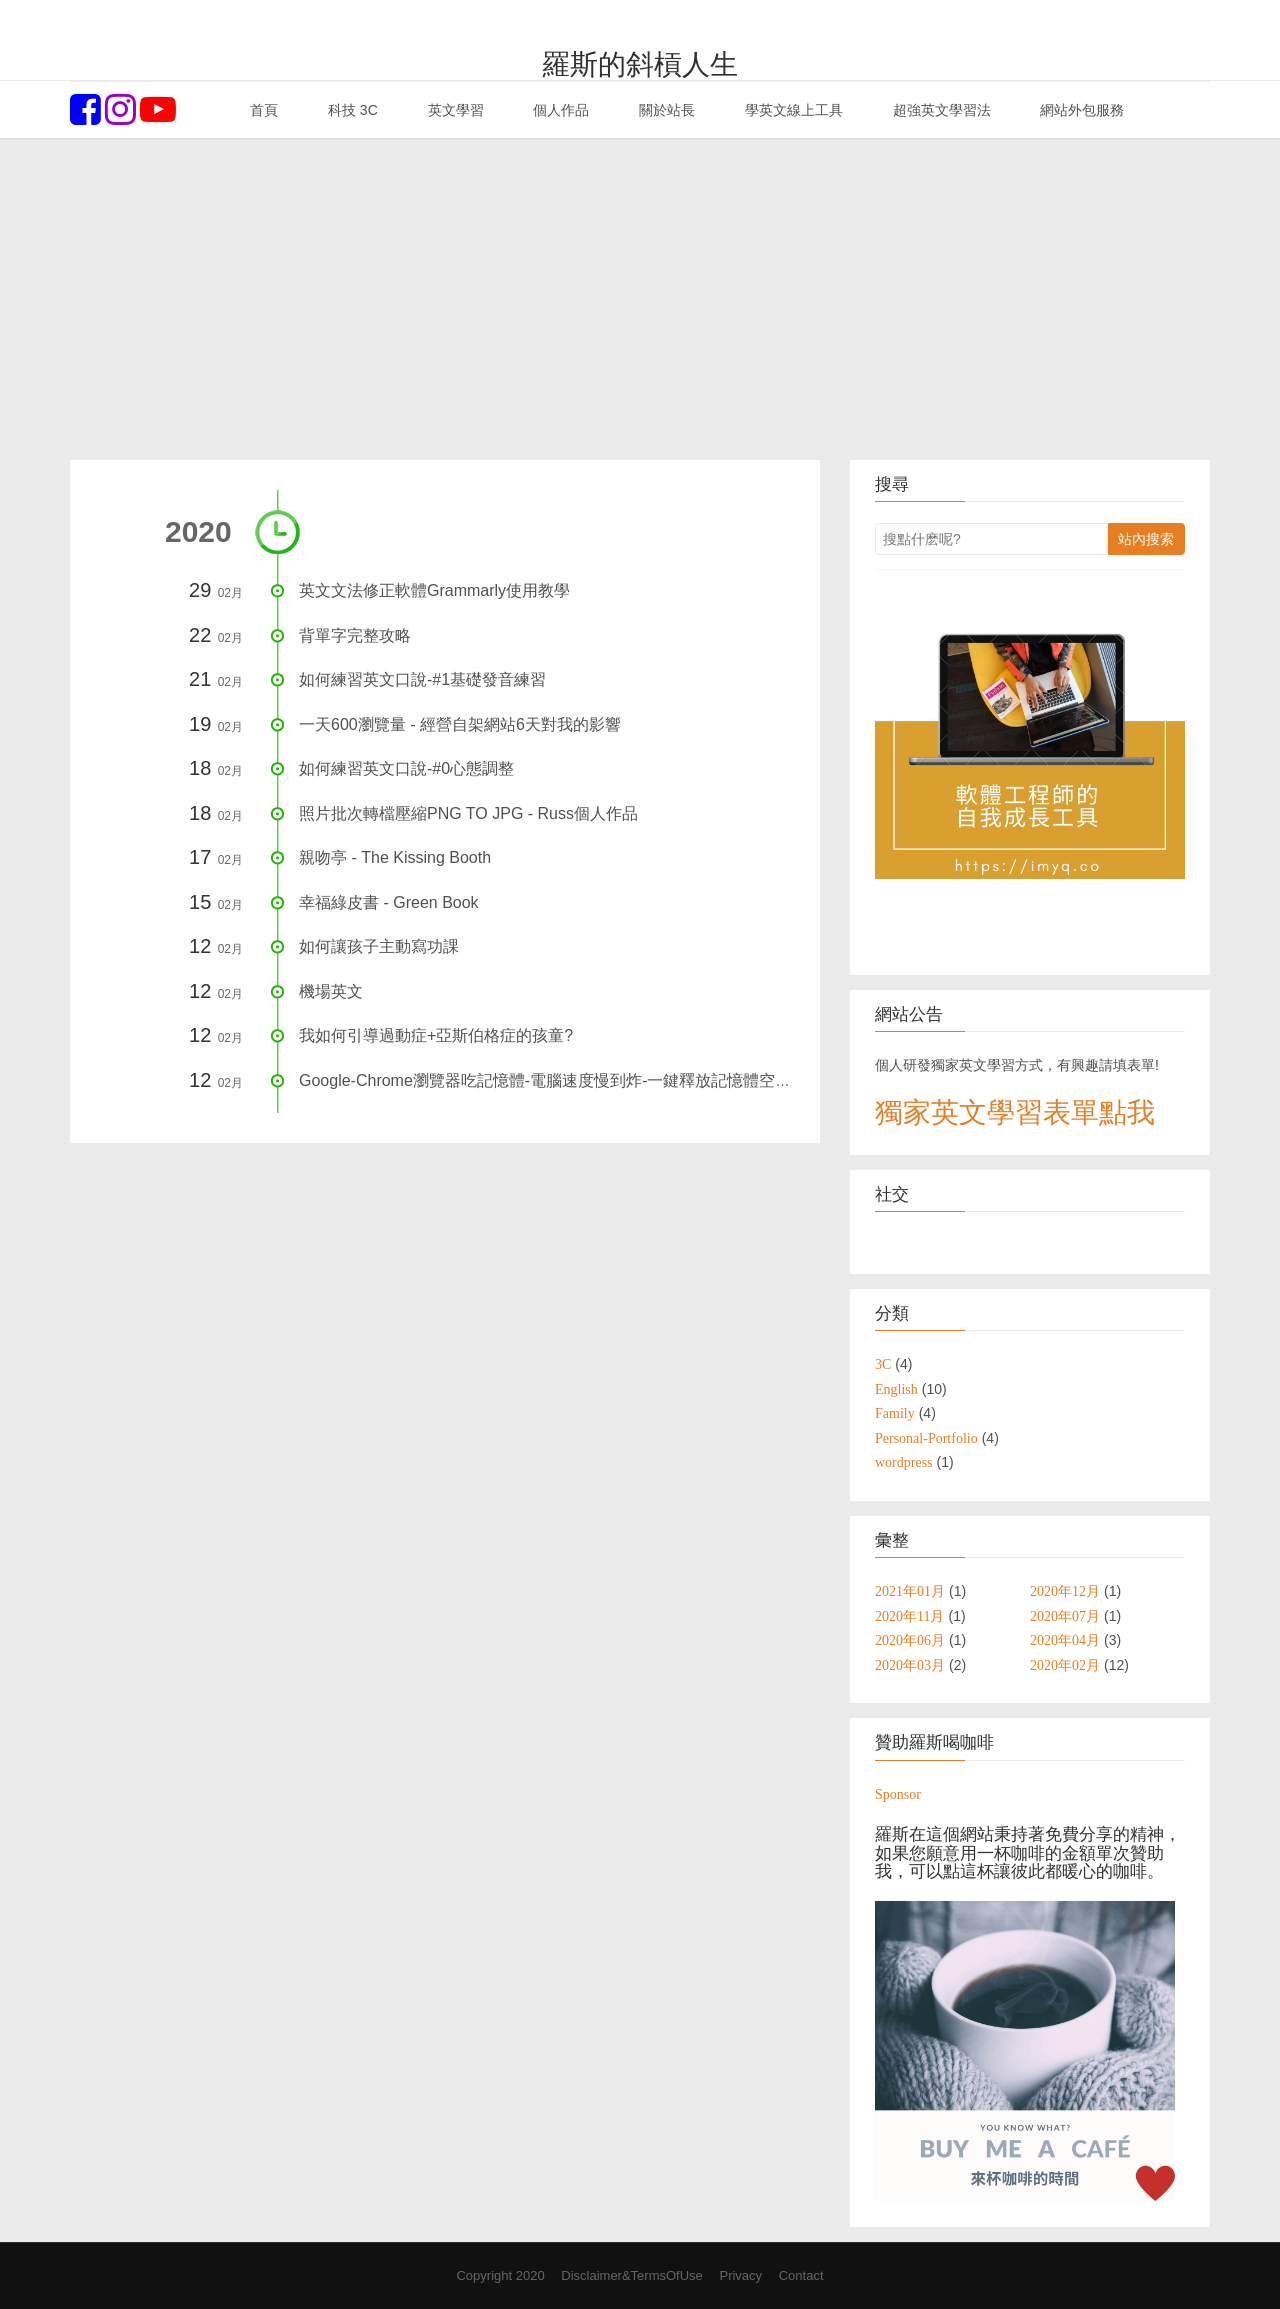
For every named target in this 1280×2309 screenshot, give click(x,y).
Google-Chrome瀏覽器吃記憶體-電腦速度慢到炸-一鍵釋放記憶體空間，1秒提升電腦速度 (613, 1080)
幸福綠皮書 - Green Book (389, 902)
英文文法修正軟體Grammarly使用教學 (434, 590)
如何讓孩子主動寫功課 (379, 946)
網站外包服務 (1081, 110)
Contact (801, 2275)
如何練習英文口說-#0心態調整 (406, 768)
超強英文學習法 (940, 110)
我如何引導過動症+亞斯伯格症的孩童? (436, 1035)
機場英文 (331, 991)
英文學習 (454, 110)
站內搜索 (1146, 539)
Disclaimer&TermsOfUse (632, 2275)
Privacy (740, 2275)
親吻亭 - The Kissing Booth (395, 857)
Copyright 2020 (500, 2275)
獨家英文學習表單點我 (1015, 1112)
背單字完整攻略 (355, 635)
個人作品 (559, 110)
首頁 (262, 110)
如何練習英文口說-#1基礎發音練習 (422, 679)
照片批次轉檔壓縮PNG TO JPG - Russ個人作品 (468, 813)
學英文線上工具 (792, 110)
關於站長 (665, 110)
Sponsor (898, 1794)
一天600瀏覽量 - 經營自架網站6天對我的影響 (460, 724)
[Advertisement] (640, 300)
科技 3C (351, 110)
